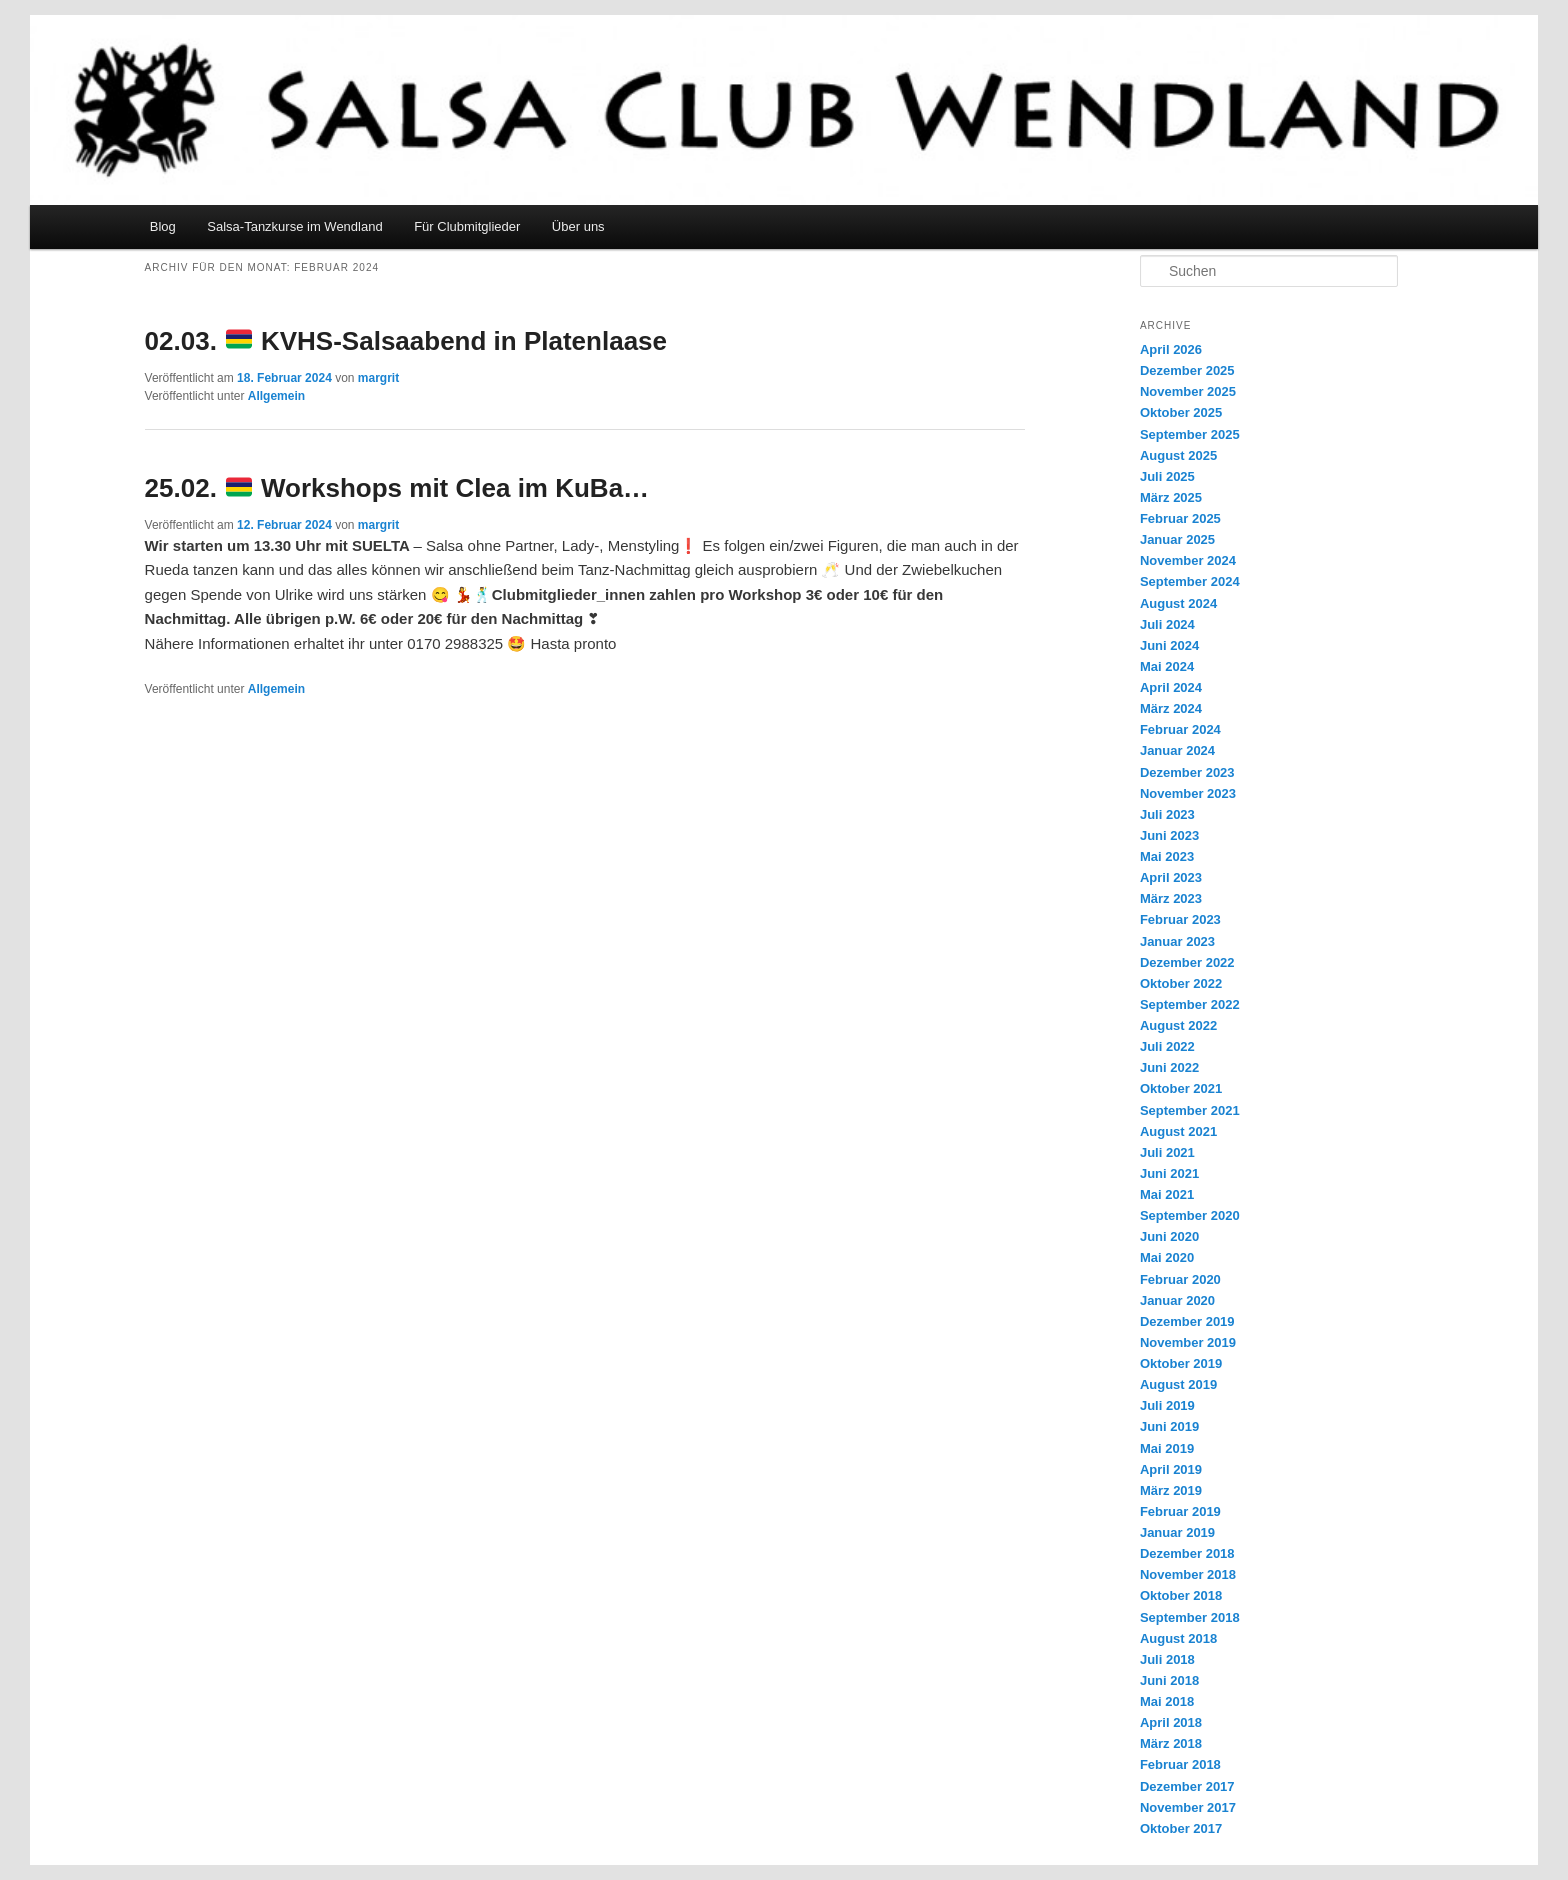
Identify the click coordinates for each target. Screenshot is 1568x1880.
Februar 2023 (1180, 919)
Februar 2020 (1180, 1279)
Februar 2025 (1180, 518)
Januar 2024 (1177, 750)
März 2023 (1171, 898)
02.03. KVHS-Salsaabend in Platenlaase (406, 341)
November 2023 (1188, 793)
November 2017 (1188, 1807)
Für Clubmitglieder (467, 226)
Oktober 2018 (1181, 1595)
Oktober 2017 (1181, 1828)
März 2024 (1171, 708)
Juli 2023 (1167, 814)
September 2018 (1190, 1617)
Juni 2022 (1169, 1067)
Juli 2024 (1167, 624)
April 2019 (1171, 1469)
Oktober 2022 (1181, 983)
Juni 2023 (1169, 835)
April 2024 (1171, 687)
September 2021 (1190, 1110)
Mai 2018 (1167, 1701)
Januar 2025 (1177, 539)
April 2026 (1171, 349)
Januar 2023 (1177, 941)
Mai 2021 (1167, 1194)
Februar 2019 (1180, 1511)
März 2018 (1171, 1743)
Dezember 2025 (1187, 370)
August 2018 (1178, 1638)
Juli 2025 (1167, 476)
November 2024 (1188, 560)
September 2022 (1190, 1004)
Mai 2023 (1167, 856)
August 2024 (1178, 603)
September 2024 (1190, 581)
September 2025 (1190, 434)
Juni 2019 (1169, 1426)
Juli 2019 (1167, 1405)
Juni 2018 (1169, 1680)
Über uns (578, 226)
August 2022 (1178, 1025)
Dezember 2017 (1187, 1786)
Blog (163, 226)
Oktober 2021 (1181, 1088)
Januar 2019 (1177, 1532)
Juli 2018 (1167, 1659)
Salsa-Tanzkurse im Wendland (294, 226)
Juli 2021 (1167, 1152)
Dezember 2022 (1187, 962)
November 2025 (1188, 391)
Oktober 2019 (1181, 1363)
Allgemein (276, 396)
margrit (378, 378)
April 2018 (1171, 1722)
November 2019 (1188, 1342)
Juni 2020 (1169, 1236)
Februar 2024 (1180, 729)
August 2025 (1178, 455)
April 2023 (1171, 877)
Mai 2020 (1167, 1257)
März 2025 (1171, 497)
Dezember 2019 (1187, 1321)
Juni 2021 (1169, 1173)
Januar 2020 (1177, 1300)
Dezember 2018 (1187, 1553)
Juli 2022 (1167, 1046)
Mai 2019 (1167, 1448)
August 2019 (1178, 1384)
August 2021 (1178, 1131)
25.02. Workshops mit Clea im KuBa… (397, 488)
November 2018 (1188, 1574)
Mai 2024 (1167, 666)
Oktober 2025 (1181, 412)
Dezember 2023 (1187, 772)
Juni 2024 (1169, 645)
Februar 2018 (1180, 1764)
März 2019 (1171, 1490)
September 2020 (1190, 1215)
